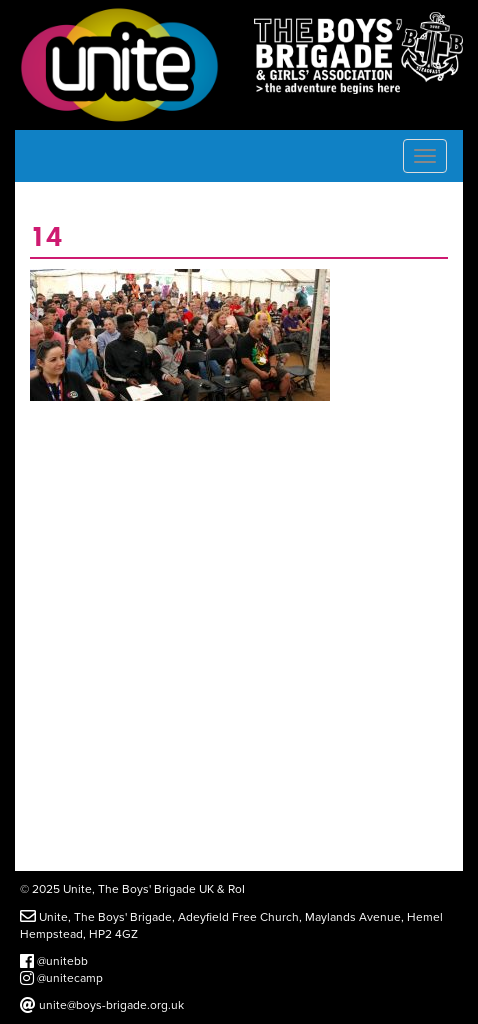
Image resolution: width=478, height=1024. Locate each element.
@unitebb (54, 961)
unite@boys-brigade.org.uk (102, 1005)
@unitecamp (61, 978)
